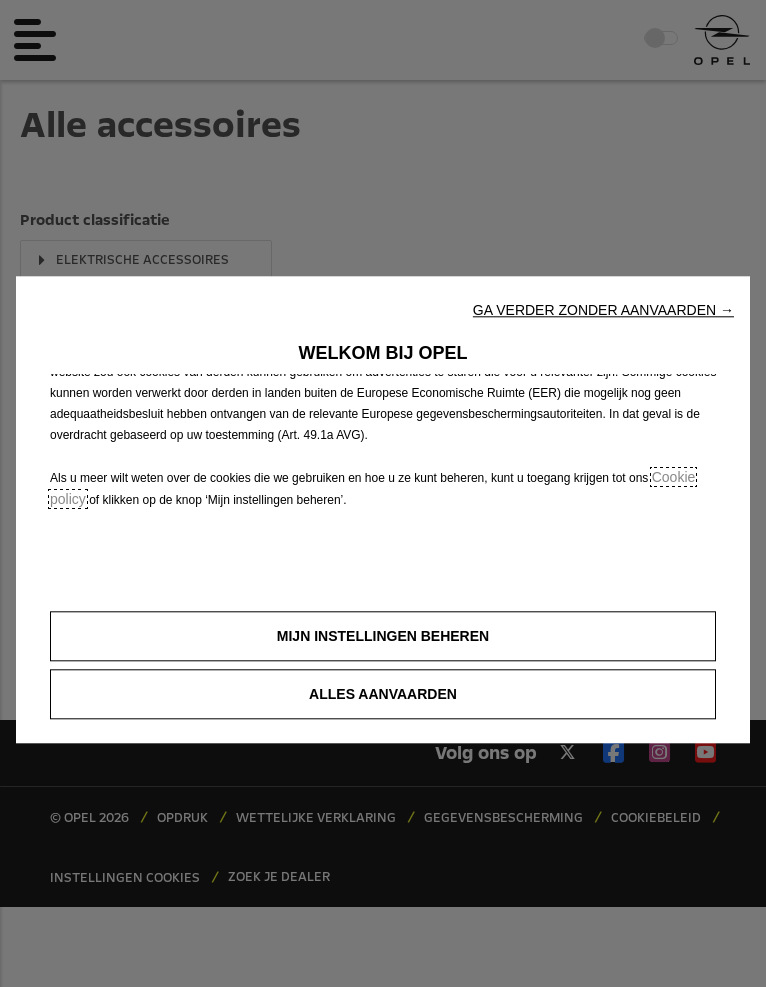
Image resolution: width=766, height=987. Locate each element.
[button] (603, 310)
